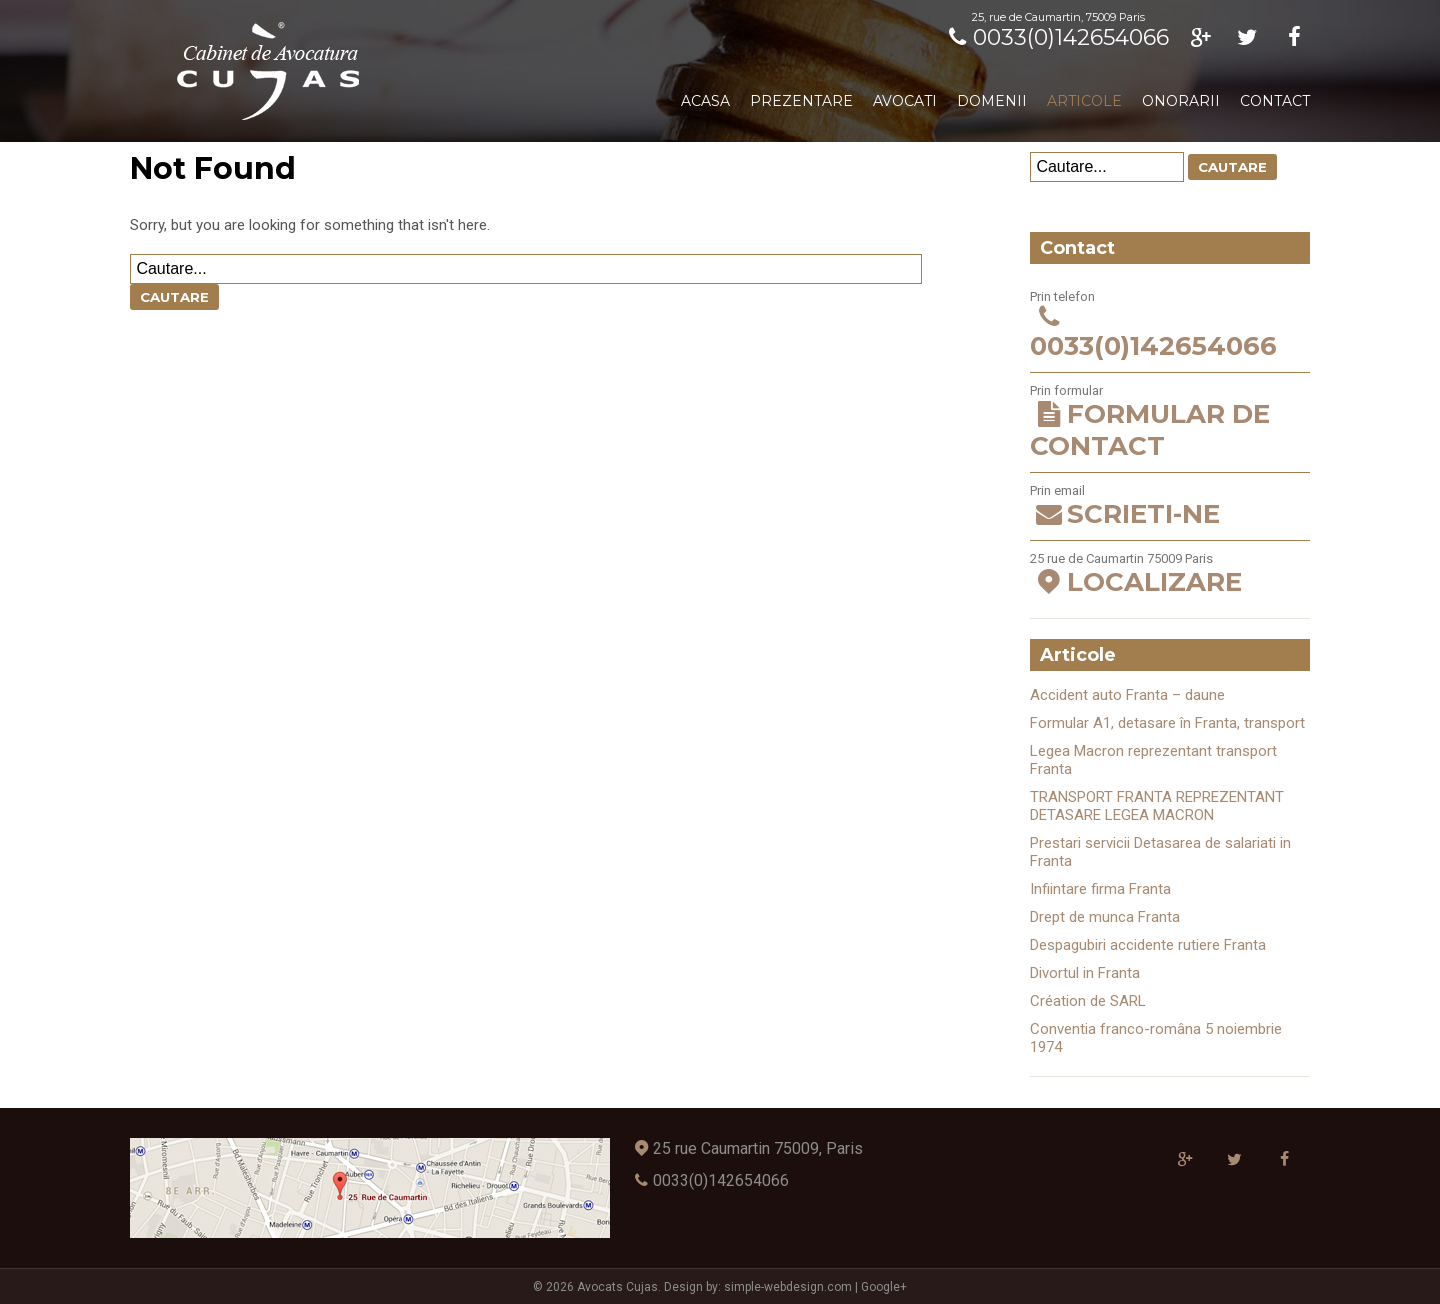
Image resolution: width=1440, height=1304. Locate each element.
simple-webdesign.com (788, 1287)
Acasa (705, 101)
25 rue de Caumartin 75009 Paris (1169, 574)
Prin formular (1169, 422)
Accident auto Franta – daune (1127, 695)
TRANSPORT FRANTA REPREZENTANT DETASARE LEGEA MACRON (1157, 806)
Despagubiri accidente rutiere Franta (1148, 945)
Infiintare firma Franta (1100, 889)
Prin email (1169, 506)
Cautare (174, 297)
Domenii (992, 101)
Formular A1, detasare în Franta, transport (1167, 723)
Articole (1084, 101)
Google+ (884, 1287)
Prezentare (801, 101)
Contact (1275, 101)
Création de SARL (1088, 1001)
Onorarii (1181, 101)
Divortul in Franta (1085, 973)
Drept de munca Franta (1105, 917)
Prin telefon (1169, 325)
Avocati (905, 101)
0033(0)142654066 (1055, 37)
